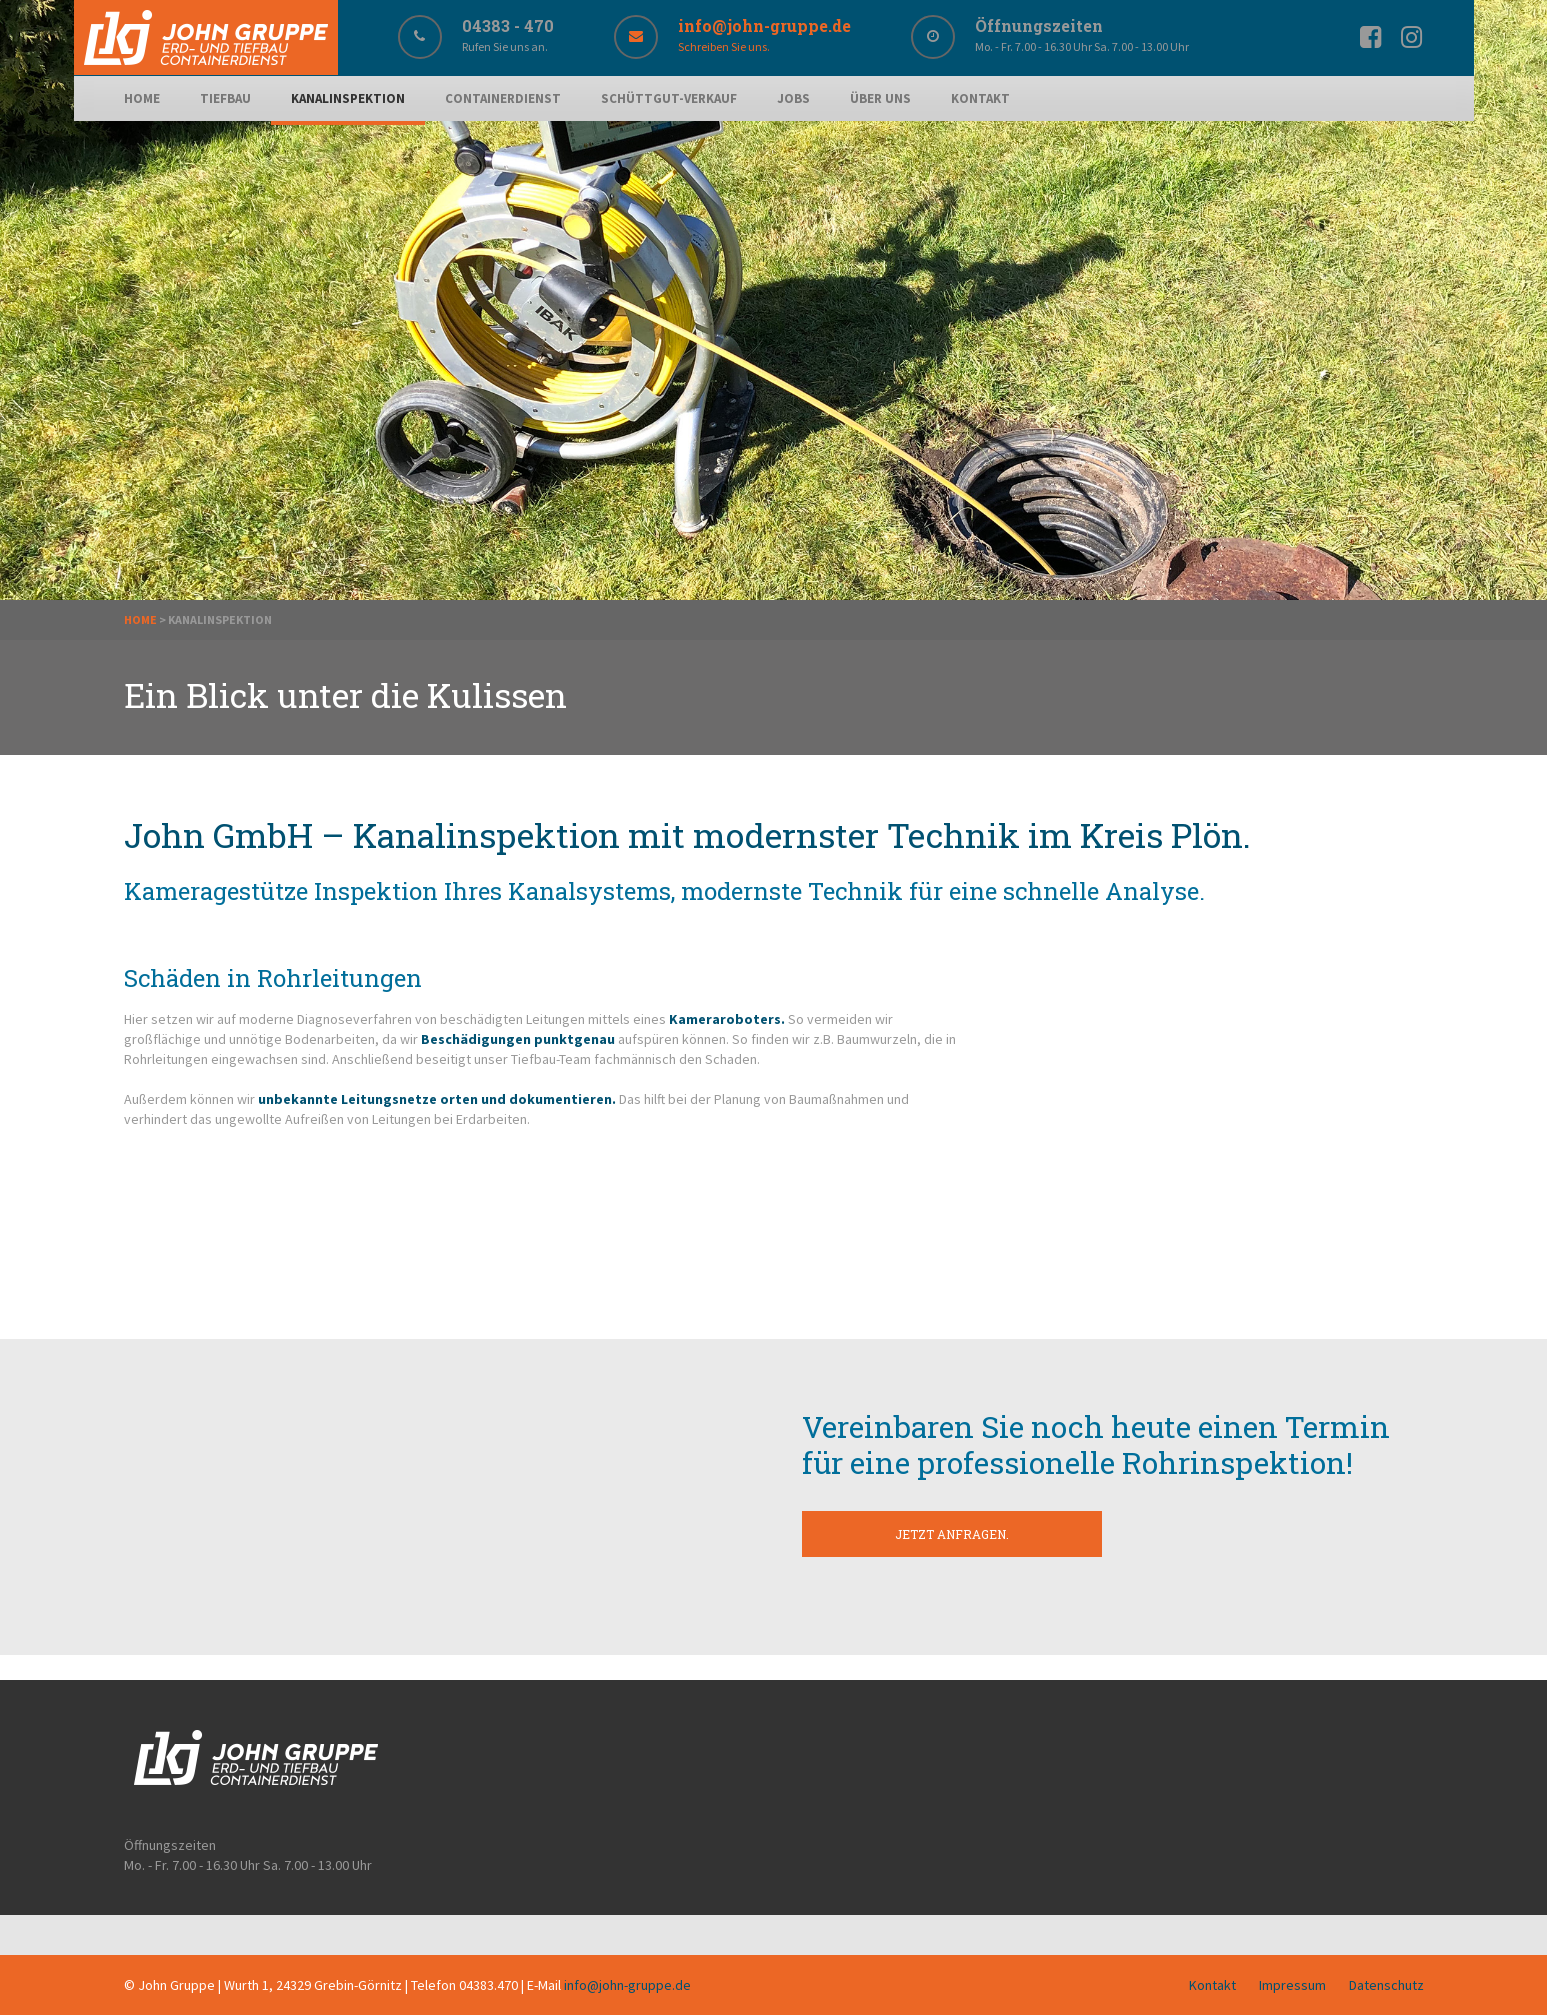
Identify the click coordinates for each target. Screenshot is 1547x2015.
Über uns (880, 98)
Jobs (793, 98)
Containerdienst (503, 98)
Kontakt (980, 98)
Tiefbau (225, 98)
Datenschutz (1386, 1985)
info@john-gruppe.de (627, 1985)
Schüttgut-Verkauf (669, 98)
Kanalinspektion (348, 98)
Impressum (1292, 1985)
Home (142, 98)
